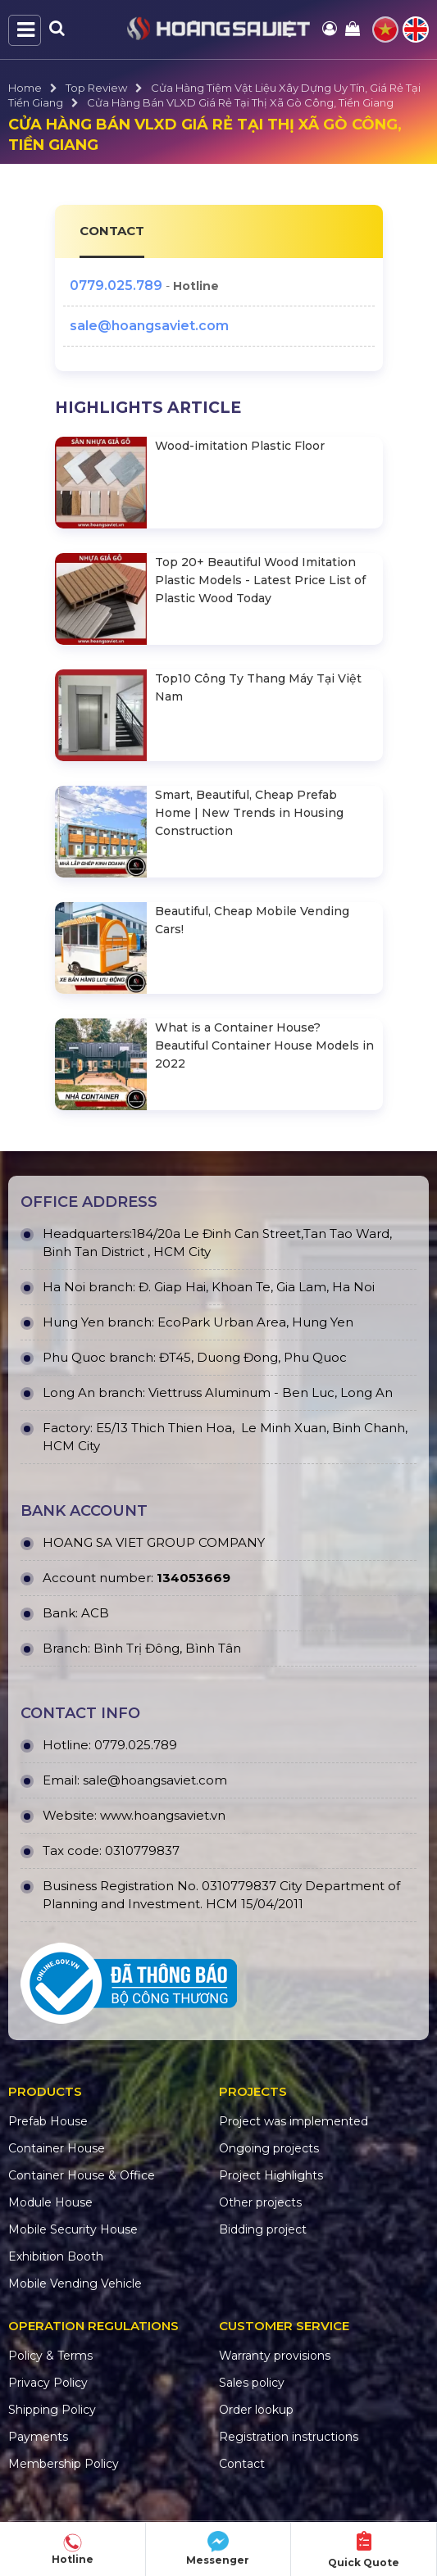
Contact (242, 2463)
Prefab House (48, 2121)
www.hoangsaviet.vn (162, 1815)
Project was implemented (293, 2121)
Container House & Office (81, 2175)
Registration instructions (288, 2436)
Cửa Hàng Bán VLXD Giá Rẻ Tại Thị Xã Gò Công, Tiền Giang (240, 102)
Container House (56, 2148)
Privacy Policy (48, 2382)
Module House (50, 2202)
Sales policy (252, 2382)
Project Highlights (271, 2175)
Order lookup (256, 2409)
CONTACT (112, 230)
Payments (38, 2436)
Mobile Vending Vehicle (75, 2283)
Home (25, 87)
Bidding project (263, 2229)
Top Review (96, 87)
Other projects (260, 2202)
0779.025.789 (116, 285)
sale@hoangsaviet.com (149, 325)
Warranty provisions (274, 2355)
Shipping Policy (52, 2409)
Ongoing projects (269, 2148)
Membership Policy (63, 2463)
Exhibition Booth (55, 2256)
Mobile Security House (73, 2229)
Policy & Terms (50, 2355)
